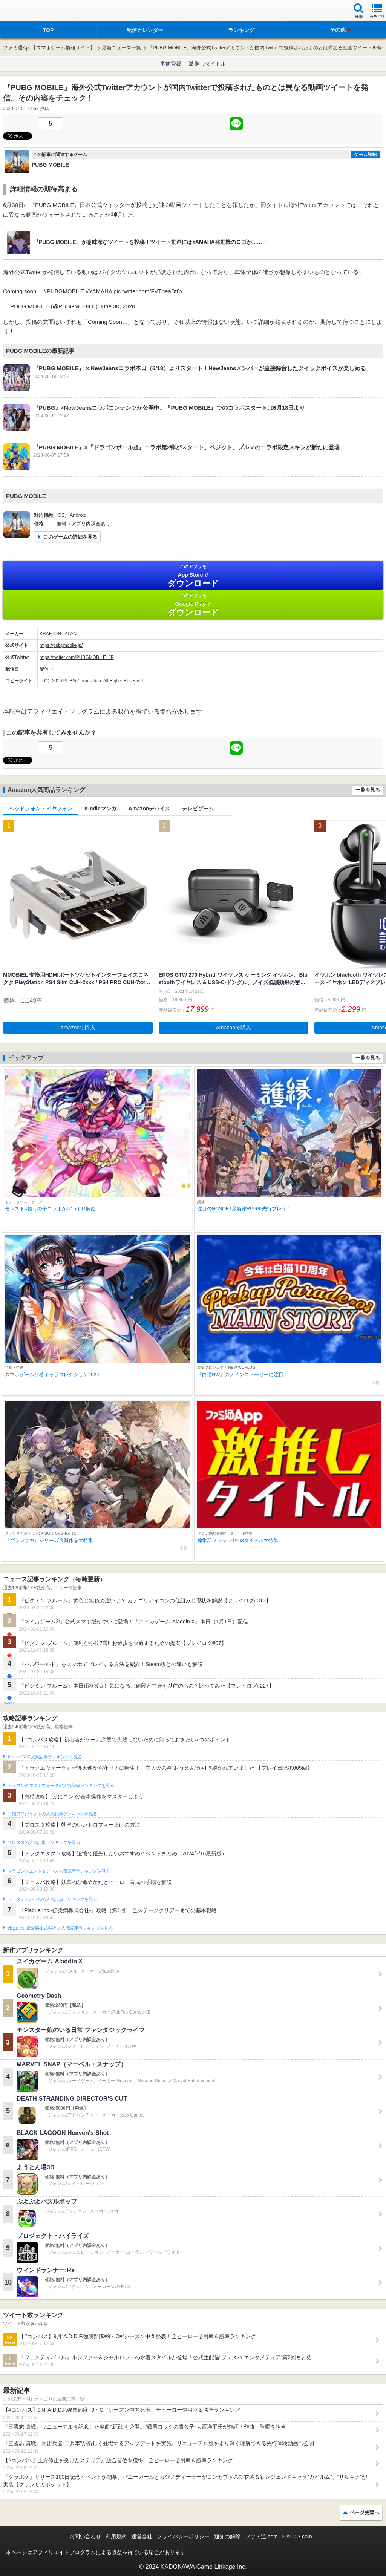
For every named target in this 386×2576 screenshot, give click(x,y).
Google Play (193, 605)
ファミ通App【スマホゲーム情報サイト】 (49, 48)
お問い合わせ (85, 2536)
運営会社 (141, 2536)
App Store (193, 576)
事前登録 (170, 64)
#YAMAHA (99, 291)
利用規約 (116, 2536)
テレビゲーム (198, 809)
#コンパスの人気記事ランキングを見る (45, 1757)
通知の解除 (227, 2536)
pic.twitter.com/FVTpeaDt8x (147, 291)
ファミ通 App (28, 11)
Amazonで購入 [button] (77, 1028)
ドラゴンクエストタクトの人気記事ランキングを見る (59, 1871)
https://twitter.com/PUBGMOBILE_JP (77, 657)
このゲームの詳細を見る (70, 537)
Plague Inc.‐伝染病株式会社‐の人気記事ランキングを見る (60, 1928)
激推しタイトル (207, 64)
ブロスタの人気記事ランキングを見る (44, 1842)
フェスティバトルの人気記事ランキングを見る (52, 1899)
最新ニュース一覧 (121, 48)
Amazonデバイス (149, 809)
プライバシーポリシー (183, 2536)
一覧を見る (367, 790)
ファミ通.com (261, 2536)
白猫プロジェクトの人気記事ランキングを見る (52, 1814)
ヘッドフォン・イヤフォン (40, 809)
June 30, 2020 (117, 306)
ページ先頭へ (364, 2512)
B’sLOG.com (297, 2536)
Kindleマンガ (100, 809)
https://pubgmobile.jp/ (61, 645)
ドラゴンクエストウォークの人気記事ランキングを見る (61, 1785)
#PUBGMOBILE (64, 291)
